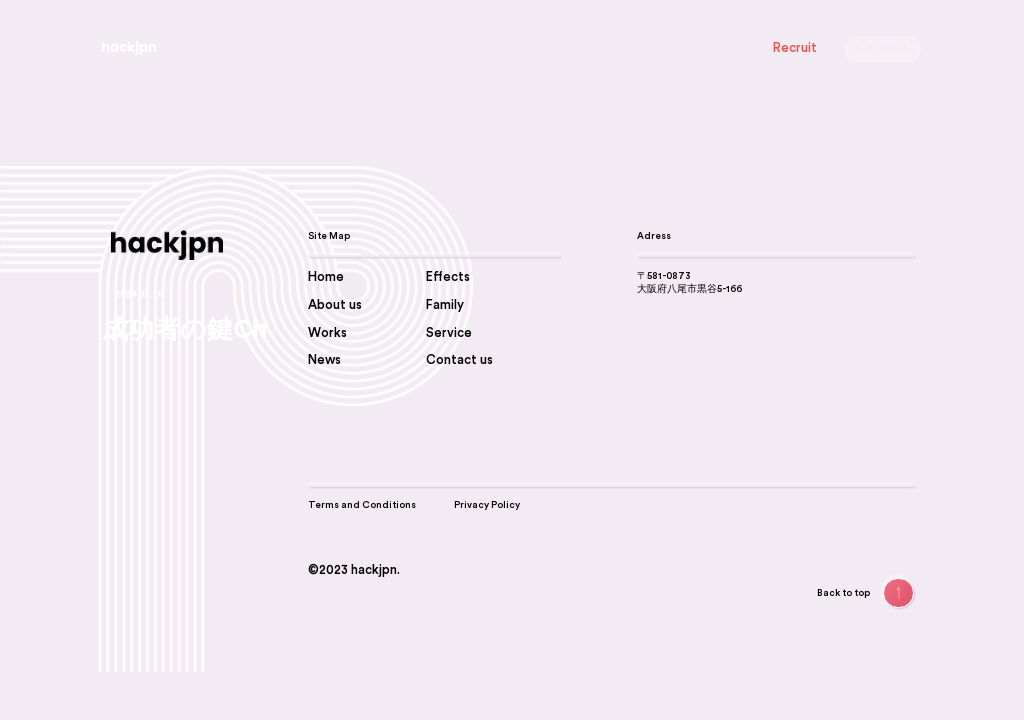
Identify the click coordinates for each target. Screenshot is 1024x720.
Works (538, 48)
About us (355, 48)
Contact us (459, 360)
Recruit (795, 48)
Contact (882, 48)
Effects (662, 48)
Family (722, 48)
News (483, 48)
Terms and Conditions (362, 505)
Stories (599, 48)
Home (326, 277)
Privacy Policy (487, 505)
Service (424, 48)
